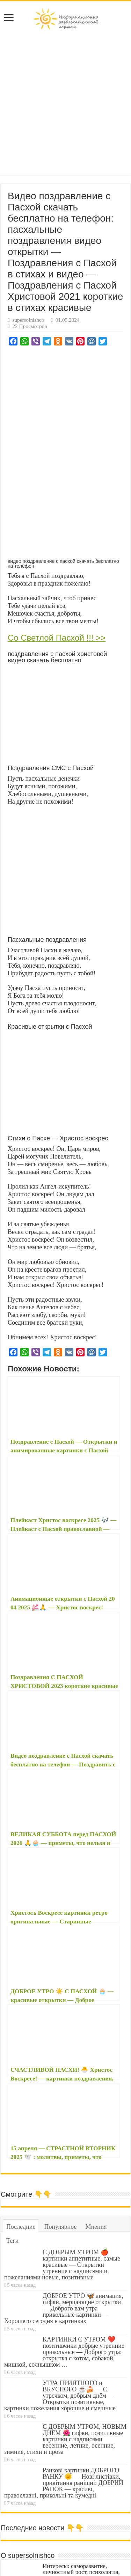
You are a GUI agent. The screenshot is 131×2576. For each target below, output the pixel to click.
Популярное (60, 2157)
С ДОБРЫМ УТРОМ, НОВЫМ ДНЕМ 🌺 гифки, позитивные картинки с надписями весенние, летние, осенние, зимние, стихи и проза (65, 2370)
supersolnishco (28, 320)
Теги (12, 2171)
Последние (21, 2157)
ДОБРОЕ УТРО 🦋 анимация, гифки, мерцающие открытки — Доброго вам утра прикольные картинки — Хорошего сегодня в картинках (63, 2239)
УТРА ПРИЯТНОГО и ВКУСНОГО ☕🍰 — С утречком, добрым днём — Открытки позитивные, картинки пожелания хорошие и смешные (60, 2326)
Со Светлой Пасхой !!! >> (56, 637)
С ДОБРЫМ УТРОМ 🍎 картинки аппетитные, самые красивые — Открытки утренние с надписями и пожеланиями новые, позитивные (62, 2195)
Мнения (96, 2157)
